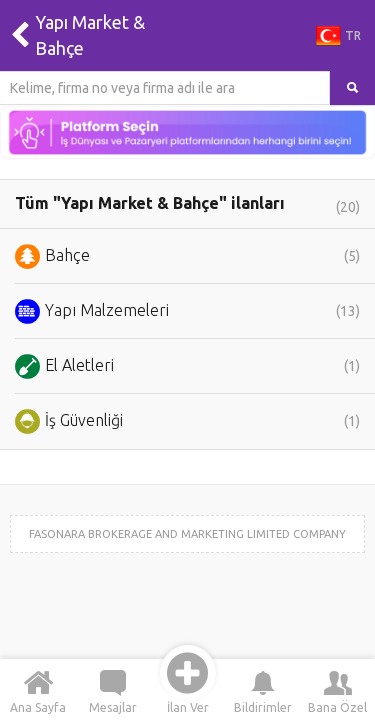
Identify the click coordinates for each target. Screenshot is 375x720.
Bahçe (187, 256)
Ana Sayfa (38, 690)
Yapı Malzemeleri (187, 311)
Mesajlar (113, 690)
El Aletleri (187, 366)
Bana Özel (337, 690)
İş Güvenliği (187, 421)
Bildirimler (263, 690)
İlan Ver (188, 690)
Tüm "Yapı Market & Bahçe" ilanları (187, 204)
